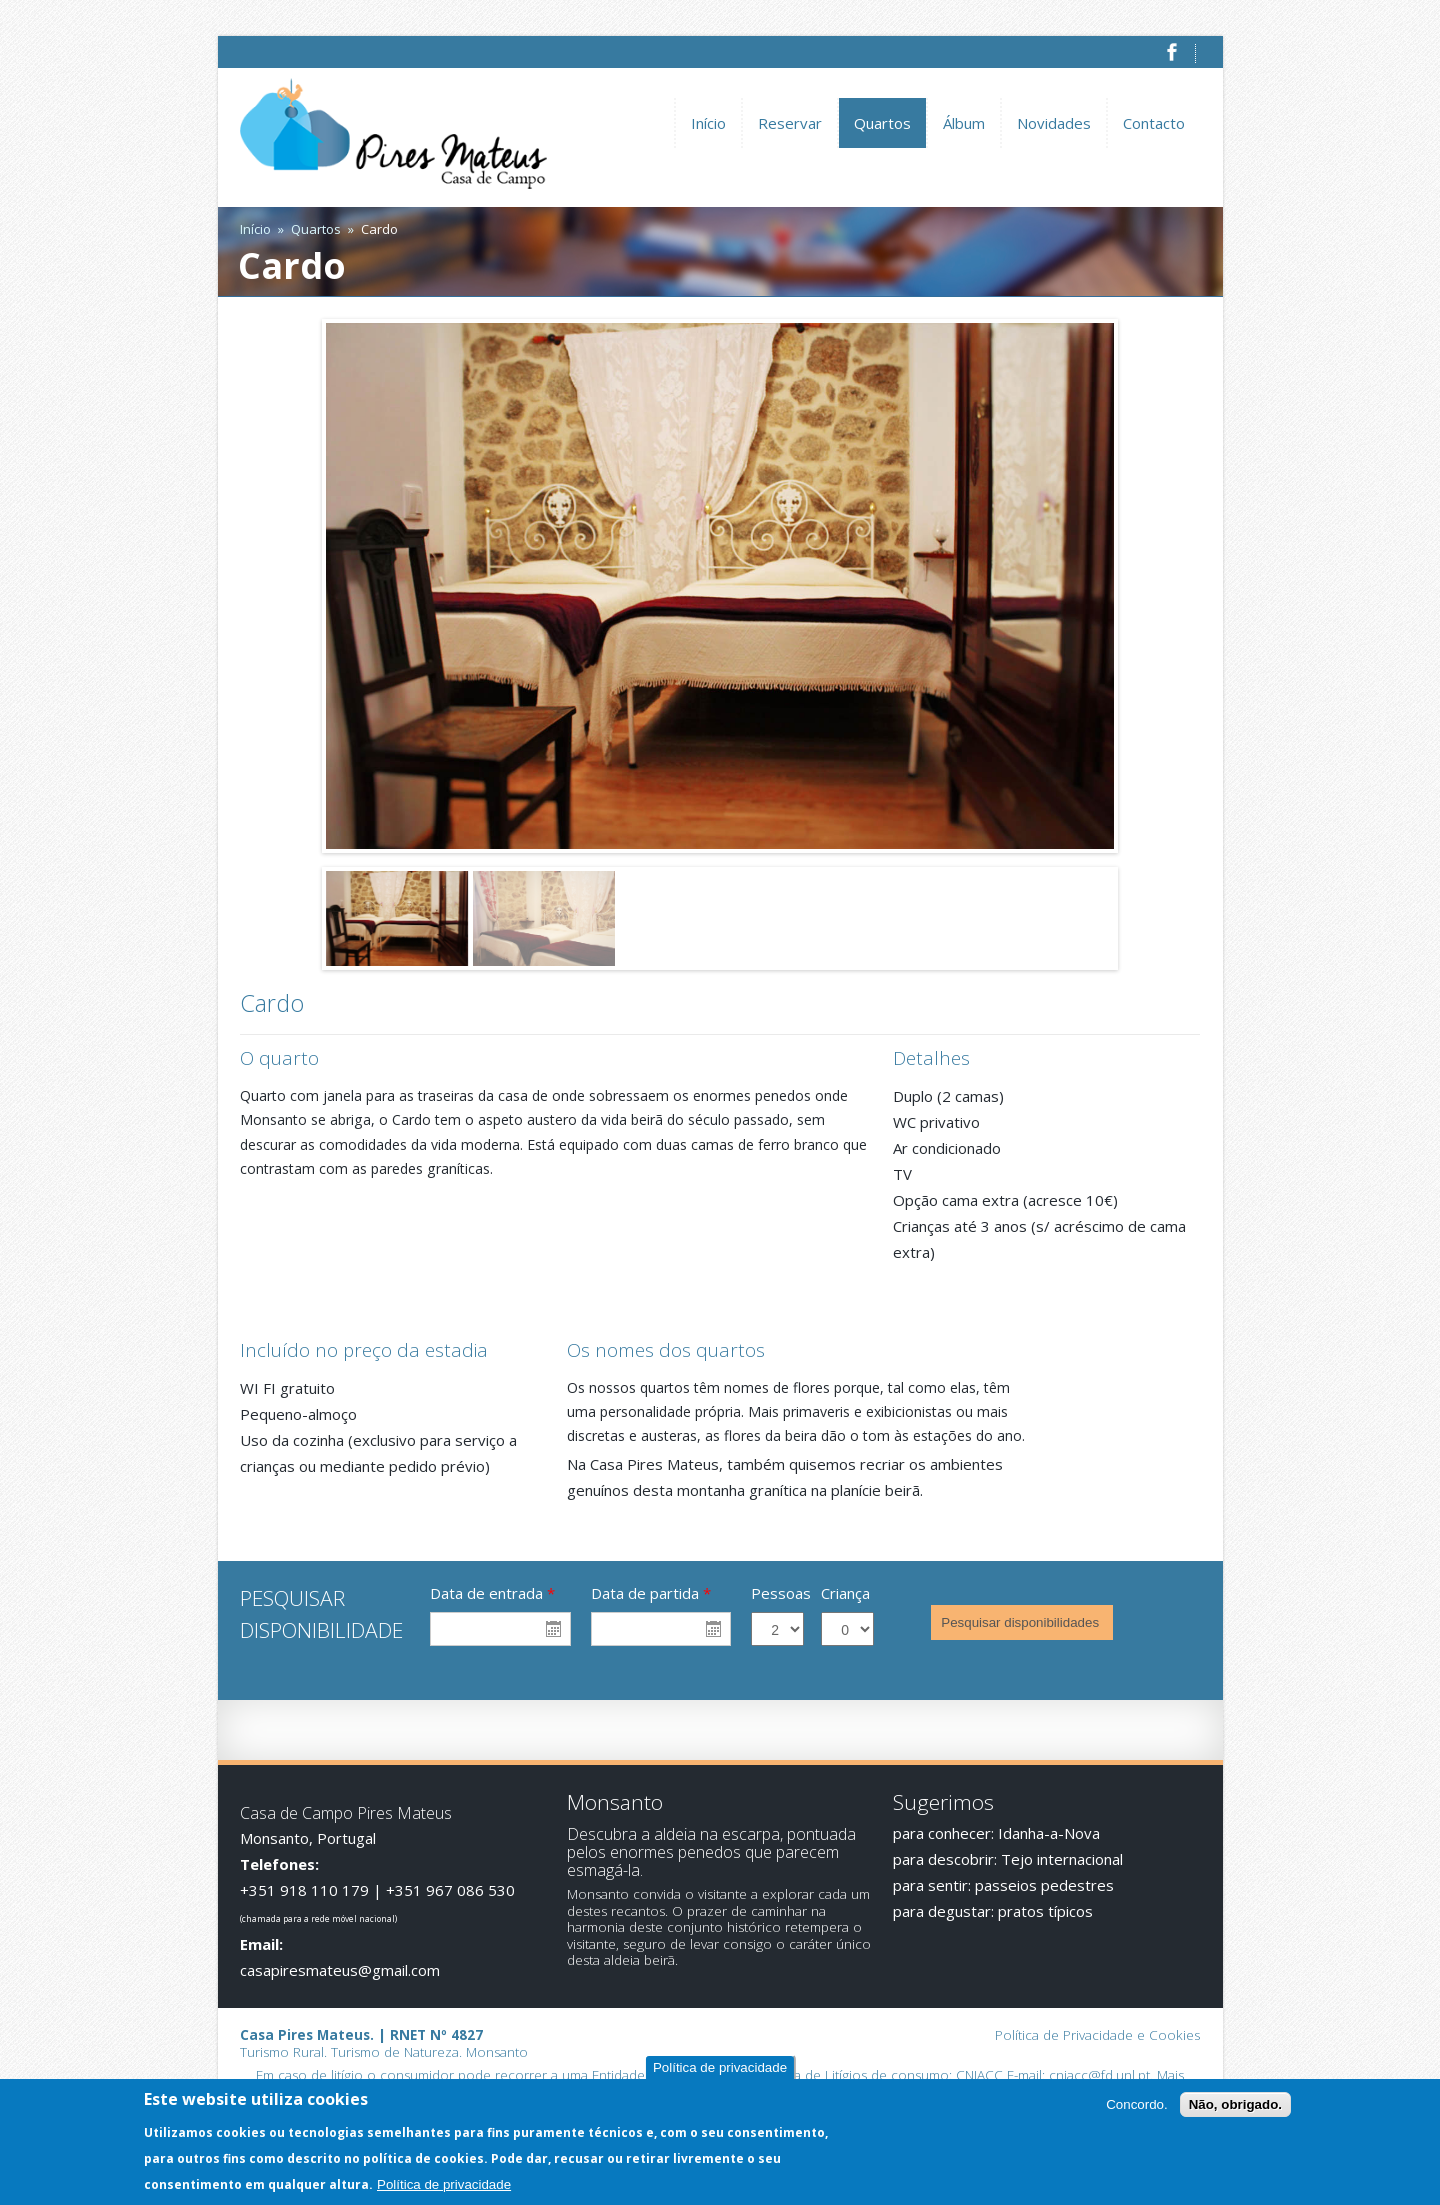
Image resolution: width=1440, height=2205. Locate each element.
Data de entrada (492, 1593)
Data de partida (651, 1593)
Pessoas (781, 1593)
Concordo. (1137, 2105)
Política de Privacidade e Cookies (1097, 2035)
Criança (845, 1593)
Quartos (882, 123)
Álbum (964, 123)
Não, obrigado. (1235, 2105)
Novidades (1054, 123)
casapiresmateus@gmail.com (340, 1970)
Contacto (1154, 123)
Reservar (790, 123)
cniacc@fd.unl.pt (1099, 2075)
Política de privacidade (720, 2068)
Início (708, 123)
